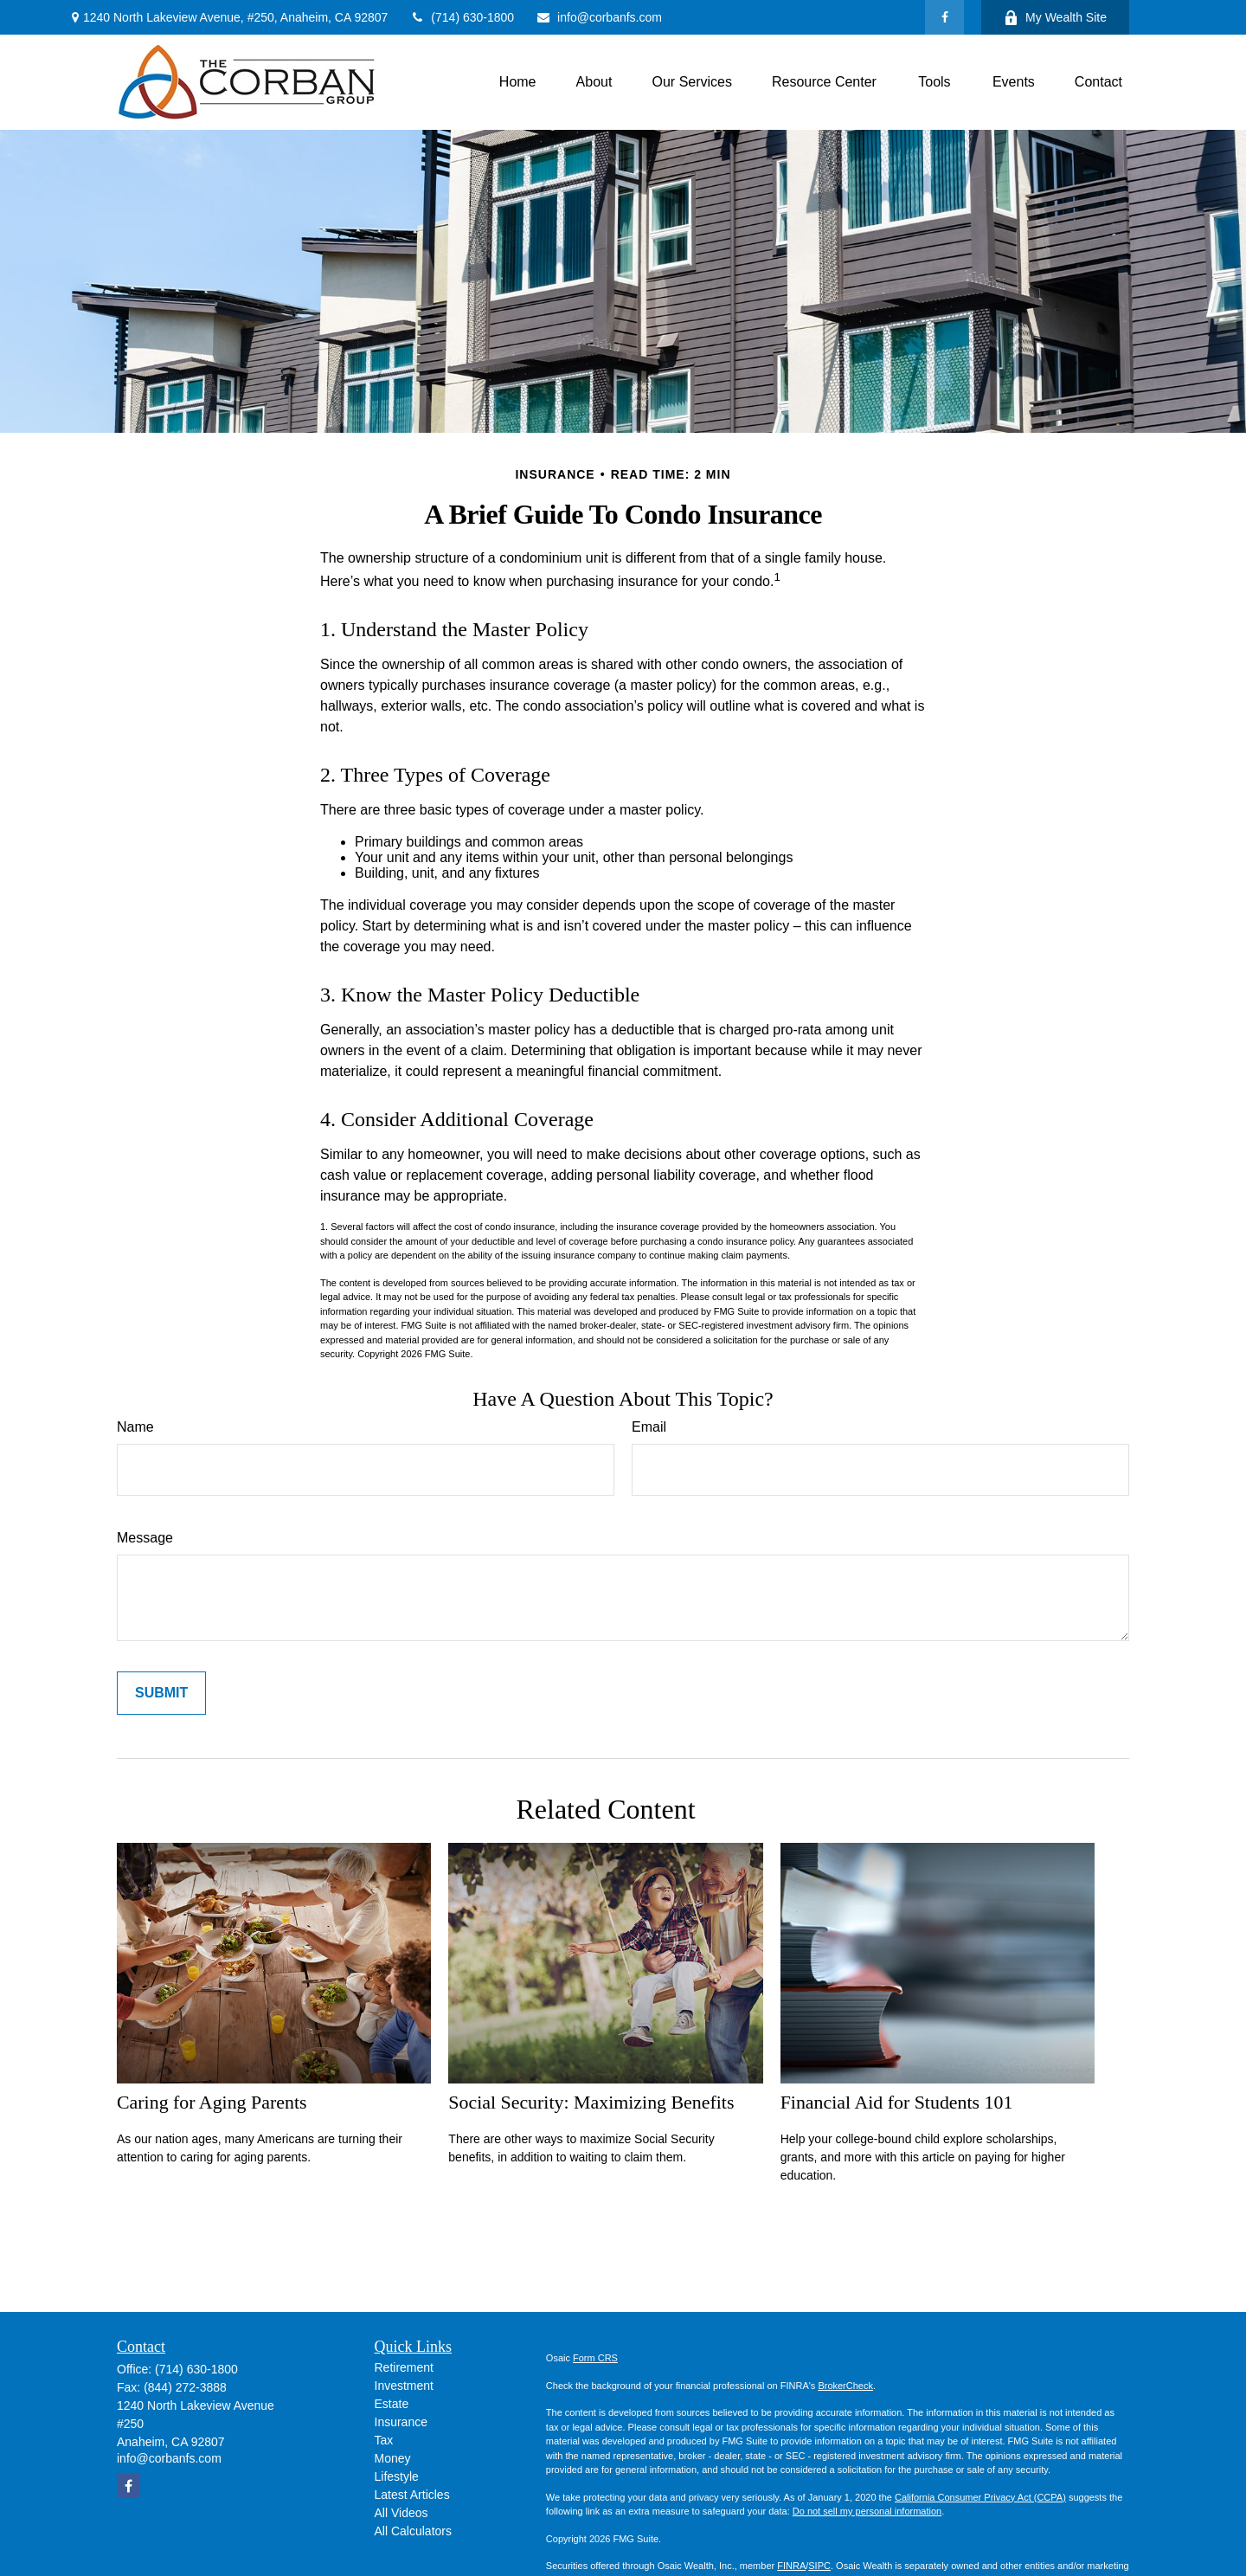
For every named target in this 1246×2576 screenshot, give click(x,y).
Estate (392, 2404)
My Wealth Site (1055, 17)
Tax (384, 2440)
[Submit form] (161, 1693)
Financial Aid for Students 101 (896, 2102)
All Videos (401, 2513)
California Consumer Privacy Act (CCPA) (980, 2497)
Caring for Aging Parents (211, 2102)
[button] (517, 83)
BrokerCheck (845, 2385)
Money (393, 2458)
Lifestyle (397, 2476)
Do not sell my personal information (867, 2511)
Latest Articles (412, 2495)
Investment (404, 2385)
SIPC (819, 2565)
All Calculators (413, 2531)
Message (145, 1537)
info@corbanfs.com (599, 17)
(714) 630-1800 (461, 17)
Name (135, 1427)
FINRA (791, 2565)
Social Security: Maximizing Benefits (591, 2102)
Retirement (404, 2367)
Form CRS (595, 2358)
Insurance (401, 2422)
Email (649, 1427)
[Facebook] (944, 17)
